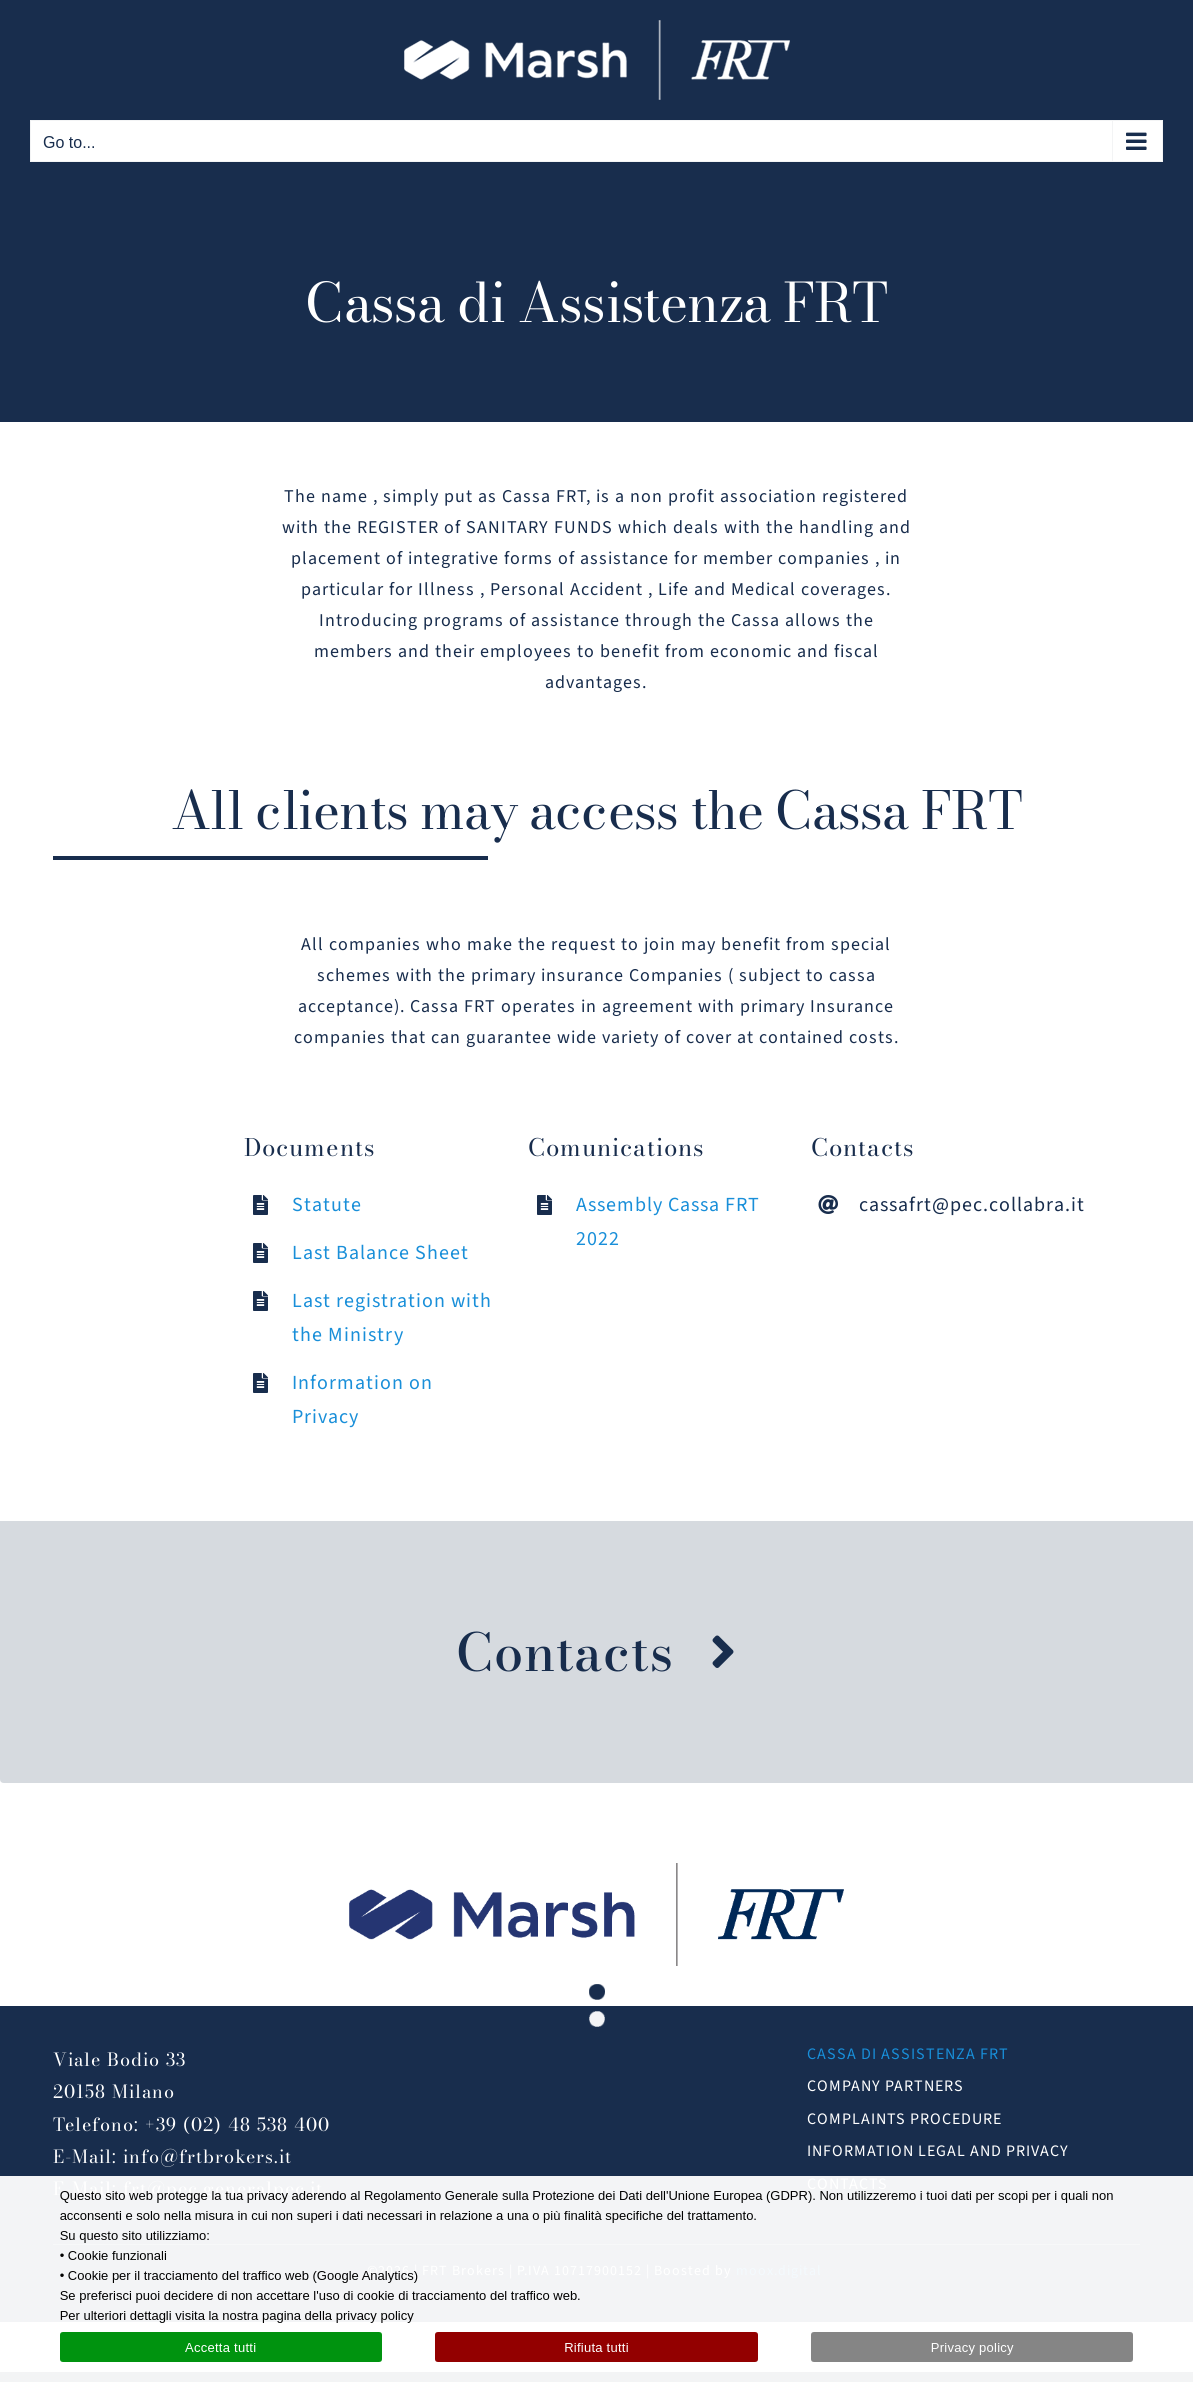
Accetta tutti (220, 2347)
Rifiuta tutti (596, 2347)
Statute (327, 1205)
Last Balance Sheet (380, 1253)
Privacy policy (972, 2347)
